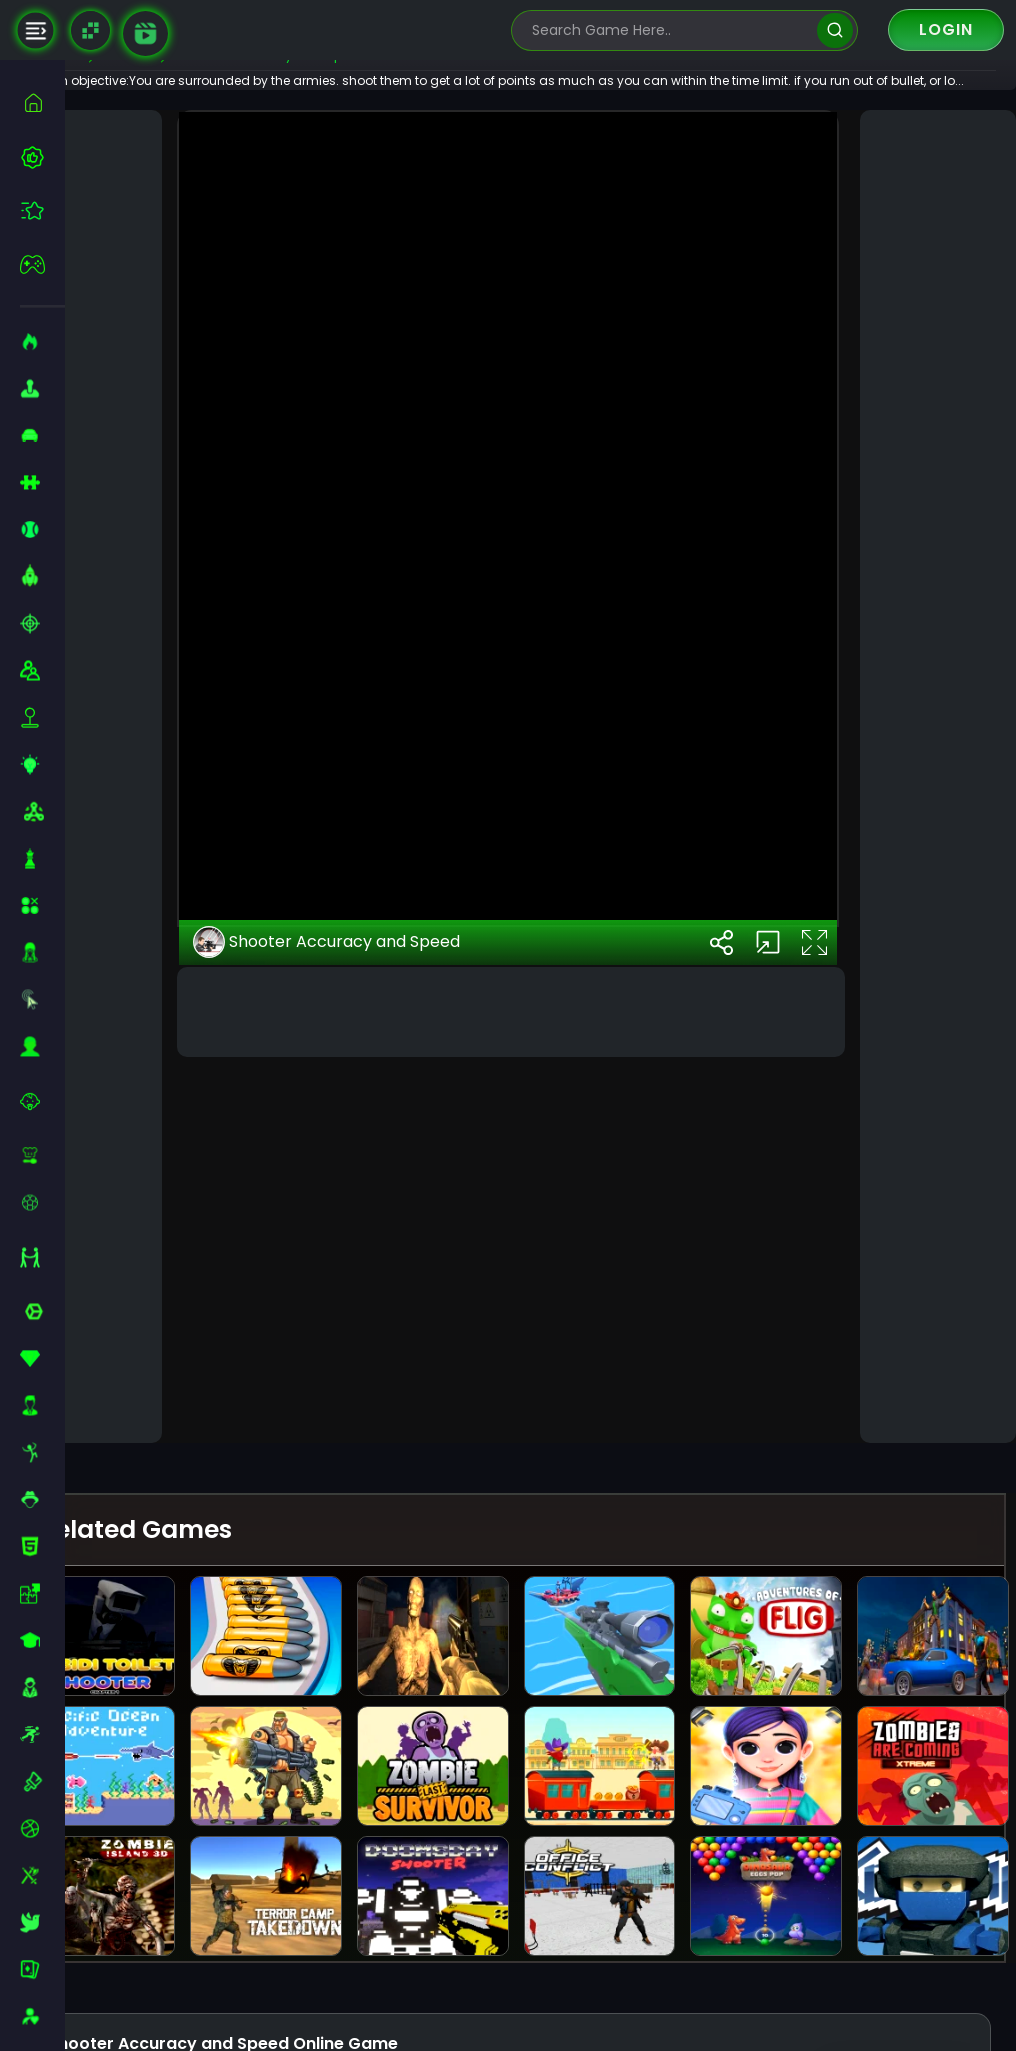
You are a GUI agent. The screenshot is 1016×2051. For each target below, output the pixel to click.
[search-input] (670, 30)
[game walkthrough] (145, 33)
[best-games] (42, 157)
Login (946, 29)
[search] (834, 30)
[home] (42, 102)
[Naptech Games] (90, 30)
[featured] (42, 210)
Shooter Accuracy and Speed (379, 1350)
